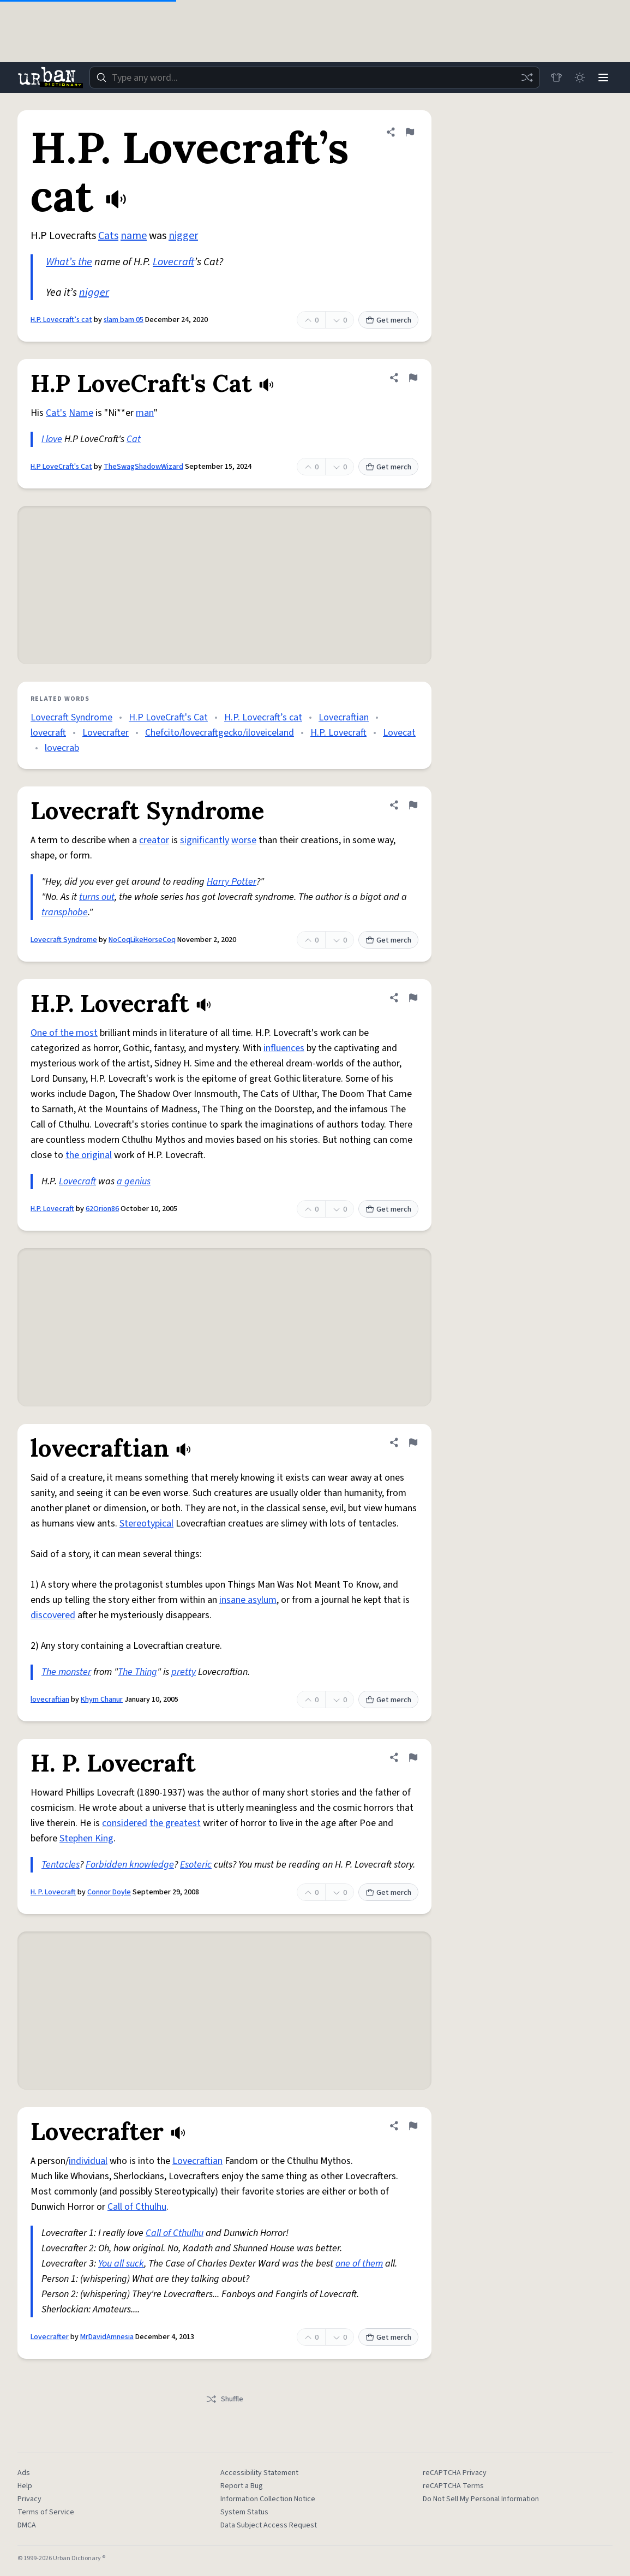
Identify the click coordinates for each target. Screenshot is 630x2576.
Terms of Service (45, 2512)
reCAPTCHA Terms (453, 2485)
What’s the (69, 262)
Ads (23, 2472)
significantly (204, 840)
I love (51, 439)
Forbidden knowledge (130, 1864)
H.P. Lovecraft (338, 733)
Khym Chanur (102, 1699)
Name (81, 413)
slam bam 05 (123, 319)
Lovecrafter (105, 733)
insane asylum (248, 1600)
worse (243, 840)
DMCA (26, 2525)
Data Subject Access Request (268, 2525)
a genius (134, 1181)
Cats (108, 235)
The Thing (137, 1672)
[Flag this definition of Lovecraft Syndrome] (413, 805)
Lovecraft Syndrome (71, 717)
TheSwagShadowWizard (143, 466)
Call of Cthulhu (136, 2207)
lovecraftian (50, 1699)
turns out (97, 897)
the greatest (175, 1823)
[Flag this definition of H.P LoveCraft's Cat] (413, 377)
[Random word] (525, 77)
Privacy (29, 2499)
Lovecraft (173, 262)
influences (283, 1048)
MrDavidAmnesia (107, 2336)
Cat (134, 439)
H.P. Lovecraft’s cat (61, 319)
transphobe (64, 912)
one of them (359, 2263)
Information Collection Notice (267, 2499)
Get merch (388, 320)
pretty (183, 1672)
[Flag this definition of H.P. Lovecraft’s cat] (409, 132)
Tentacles (60, 1864)
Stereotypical (146, 1523)
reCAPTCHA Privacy (455, 2472)
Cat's (56, 413)
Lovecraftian (344, 717)
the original (88, 1155)
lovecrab (62, 748)
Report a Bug (241, 2485)
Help (24, 2485)
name (134, 235)
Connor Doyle (109, 1892)
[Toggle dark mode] (579, 77)
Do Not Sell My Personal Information (481, 2499)
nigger (183, 235)
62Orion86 (102, 1208)
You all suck (121, 2263)
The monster (66, 1672)
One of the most (64, 1033)
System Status (244, 2512)
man (145, 413)
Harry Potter (231, 882)
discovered (53, 1615)
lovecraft (48, 733)
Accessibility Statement (259, 2472)
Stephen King (86, 1838)
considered (124, 1823)
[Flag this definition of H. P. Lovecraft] (413, 1757)
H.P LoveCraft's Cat (61, 466)
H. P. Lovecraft (53, 1892)
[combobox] (313, 77)
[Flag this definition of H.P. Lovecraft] (413, 997)
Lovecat (399, 733)
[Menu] (603, 77)
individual (88, 2161)
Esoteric (196, 1864)
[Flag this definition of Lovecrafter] (413, 2125)
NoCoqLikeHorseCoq (142, 939)
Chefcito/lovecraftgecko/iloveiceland (219, 733)
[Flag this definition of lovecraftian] (413, 1442)
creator (154, 840)
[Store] (555, 77)
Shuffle (224, 2399)
